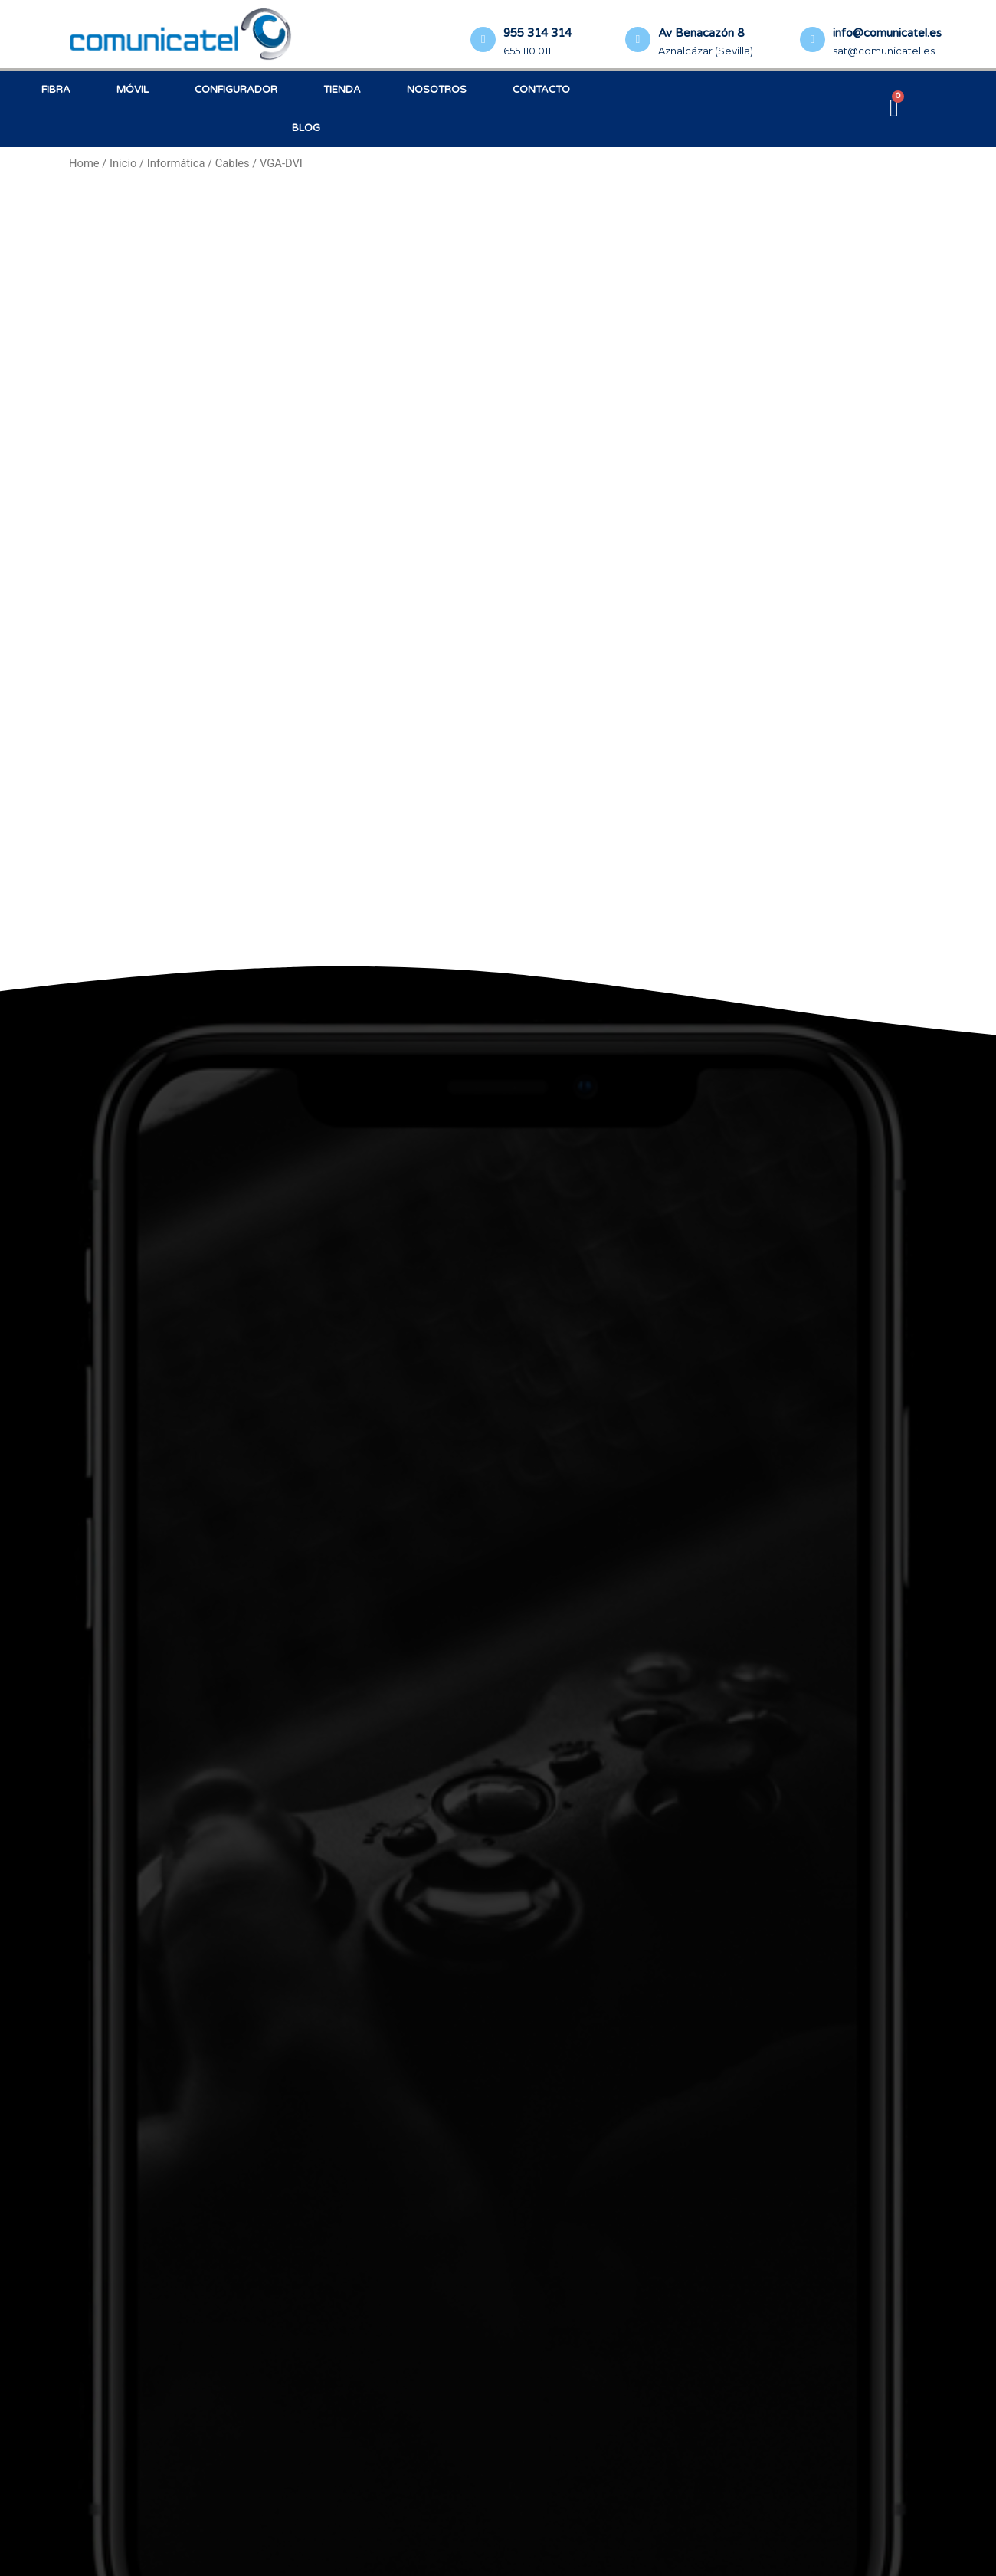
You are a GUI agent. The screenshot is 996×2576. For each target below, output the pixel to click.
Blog (306, 128)
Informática (176, 163)
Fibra (55, 90)
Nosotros (437, 90)
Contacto (541, 90)
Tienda (342, 90)
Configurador (236, 90)
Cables (232, 163)
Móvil (132, 90)
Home (84, 163)
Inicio (123, 163)
